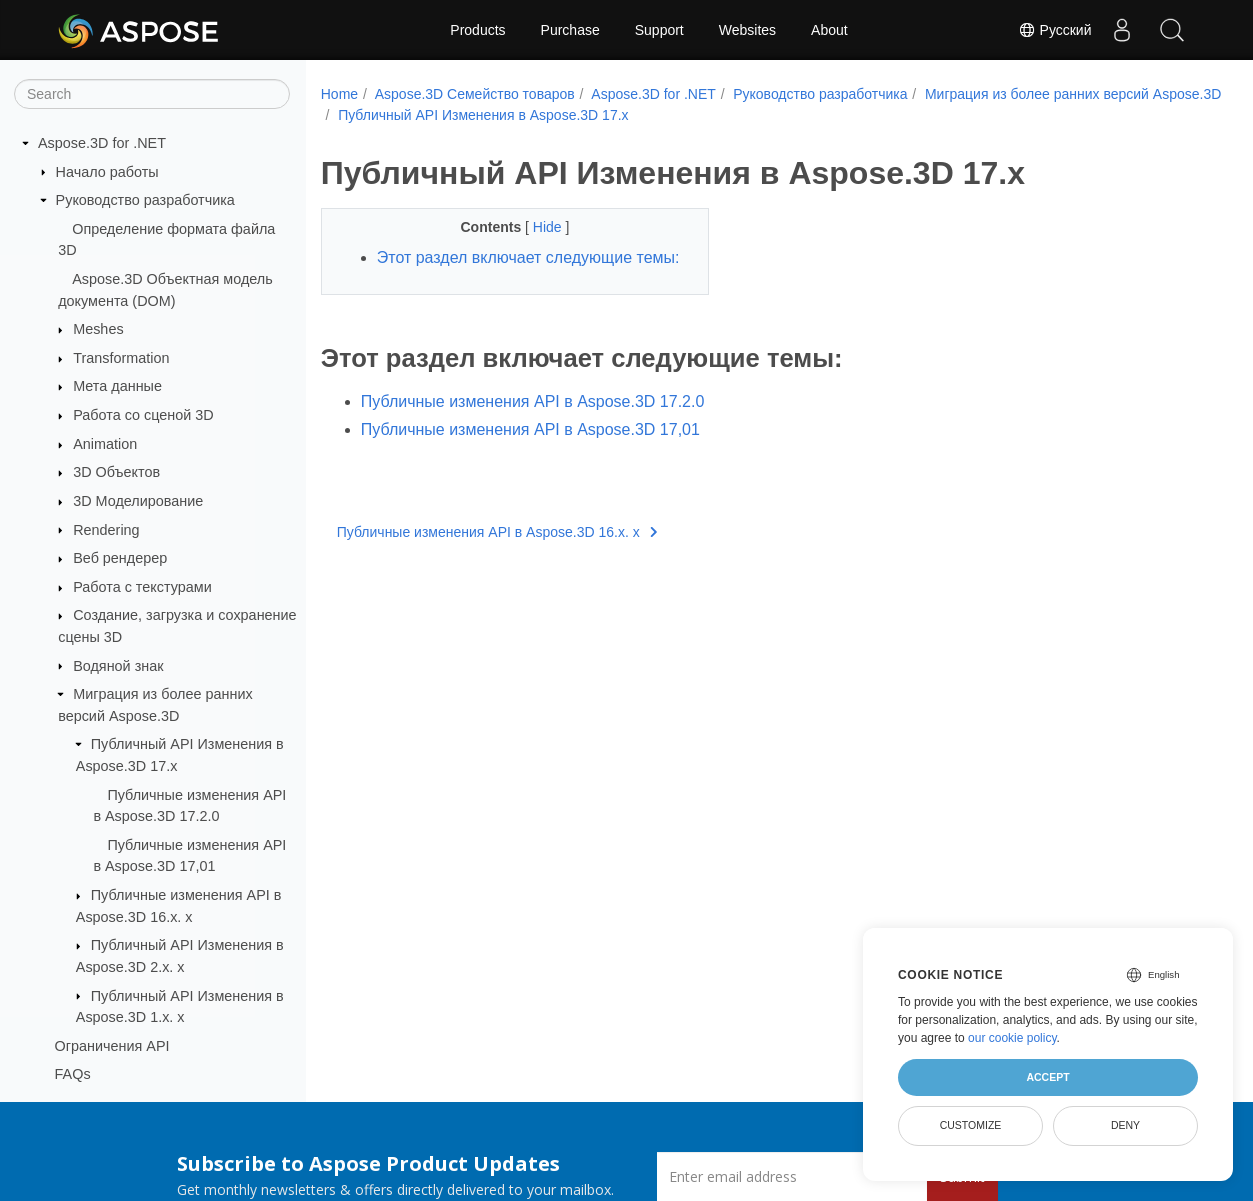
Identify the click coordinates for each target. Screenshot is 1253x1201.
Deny (1125, 1125)
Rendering (106, 530)
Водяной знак (118, 666)
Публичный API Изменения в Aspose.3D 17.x (797, 115)
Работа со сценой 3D (143, 415)
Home (339, 94)
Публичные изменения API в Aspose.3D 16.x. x (497, 556)
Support (659, 30)
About (829, 30)
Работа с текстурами (142, 587)
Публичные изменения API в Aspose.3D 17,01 (530, 453)
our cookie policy (1012, 1038)
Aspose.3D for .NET (102, 143)
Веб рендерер (120, 558)
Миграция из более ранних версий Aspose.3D (486, 115)
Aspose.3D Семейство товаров (475, 94)
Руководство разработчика (145, 200)
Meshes (98, 329)
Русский (1055, 30)
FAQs (73, 1074)
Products (477, 30)
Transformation (121, 358)
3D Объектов (116, 472)
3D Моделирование (138, 501)
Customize (971, 1125)
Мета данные (117, 386)
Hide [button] (535, 227)
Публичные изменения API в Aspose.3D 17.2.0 (533, 425)
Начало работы (107, 172)
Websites (747, 30)
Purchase (570, 30)
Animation (105, 444)
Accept (1047, 1077)
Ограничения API (112, 1046)
